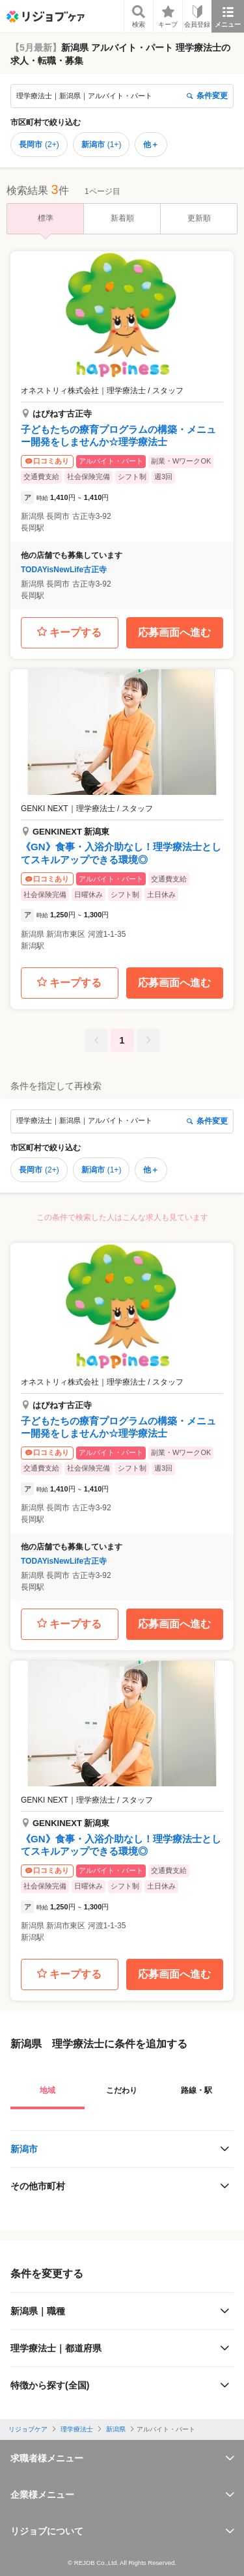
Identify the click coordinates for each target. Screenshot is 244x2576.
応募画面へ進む (174, 632)
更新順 (199, 218)
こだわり (121, 2090)
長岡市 (39, 144)
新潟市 (101, 144)
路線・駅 (196, 2090)
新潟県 (116, 2429)
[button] (122, 430)
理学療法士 (77, 2429)
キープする (69, 632)
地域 (47, 2090)
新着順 (122, 218)
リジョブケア (27, 2429)
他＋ (151, 144)
